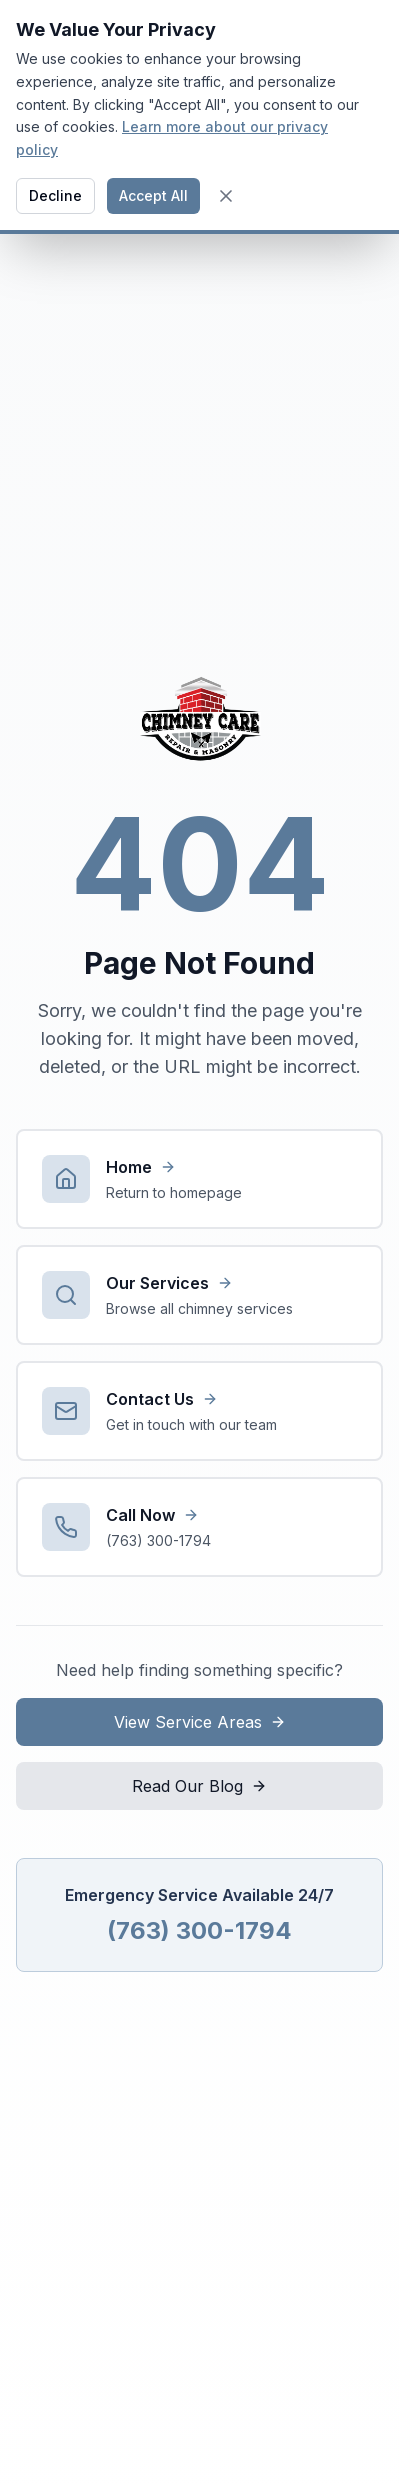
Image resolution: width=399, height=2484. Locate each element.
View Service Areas (200, 1722)
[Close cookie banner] (226, 196)
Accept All (153, 195)
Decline (55, 195)
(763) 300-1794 (199, 1930)
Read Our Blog (199, 1786)
